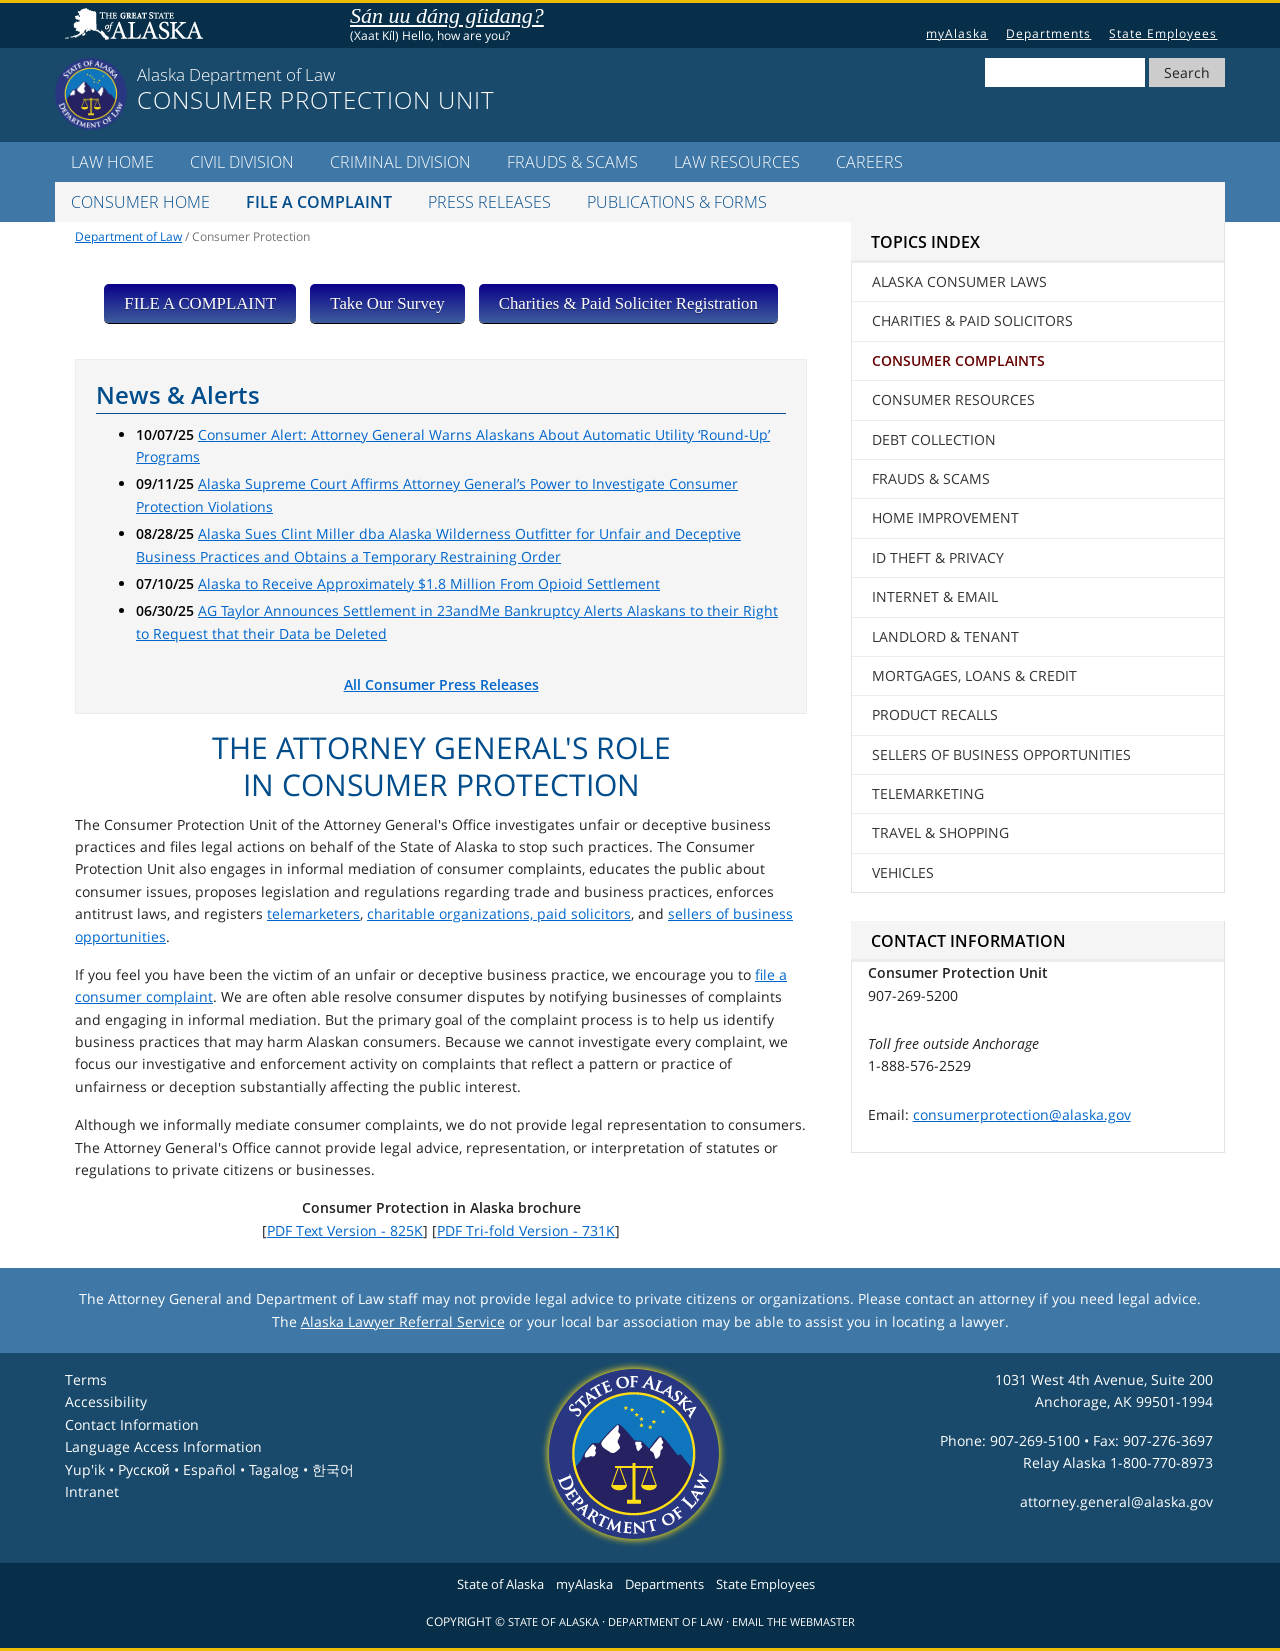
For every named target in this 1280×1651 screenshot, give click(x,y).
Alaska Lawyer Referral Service (403, 1321)
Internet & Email (935, 596)
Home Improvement (945, 517)
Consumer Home (140, 202)
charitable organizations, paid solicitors (499, 913)
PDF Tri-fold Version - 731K (526, 1230)
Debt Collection (934, 439)
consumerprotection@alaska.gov (1022, 1114)
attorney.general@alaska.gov (1116, 1501)
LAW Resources (737, 162)
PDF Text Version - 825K (345, 1230)
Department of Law (128, 236)
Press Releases (489, 202)
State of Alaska (137, 26)
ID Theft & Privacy (938, 557)
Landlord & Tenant (945, 636)
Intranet (92, 1491)
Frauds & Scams (572, 162)
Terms (86, 1379)
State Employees (1163, 33)
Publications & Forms (677, 202)
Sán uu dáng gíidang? (447, 15)
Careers (869, 162)
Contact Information (132, 1424)
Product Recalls (935, 714)
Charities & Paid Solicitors (972, 320)
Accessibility (106, 1401)
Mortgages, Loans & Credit (974, 675)
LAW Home (112, 162)
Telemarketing (928, 793)
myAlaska (957, 33)
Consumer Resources (953, 399)
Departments (1048, 33)
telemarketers (313, 913)
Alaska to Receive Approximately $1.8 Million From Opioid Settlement (429, 583)
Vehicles (903, 872)
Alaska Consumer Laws (959, 281)
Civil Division (242, 162)
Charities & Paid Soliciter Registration (628, 303)
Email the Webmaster (793, 1622)
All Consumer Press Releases (441, 684)
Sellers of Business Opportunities (1001, 754)
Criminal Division (400, 162)
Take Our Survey (387, 303)
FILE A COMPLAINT (200, 303)
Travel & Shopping (940, 832)
